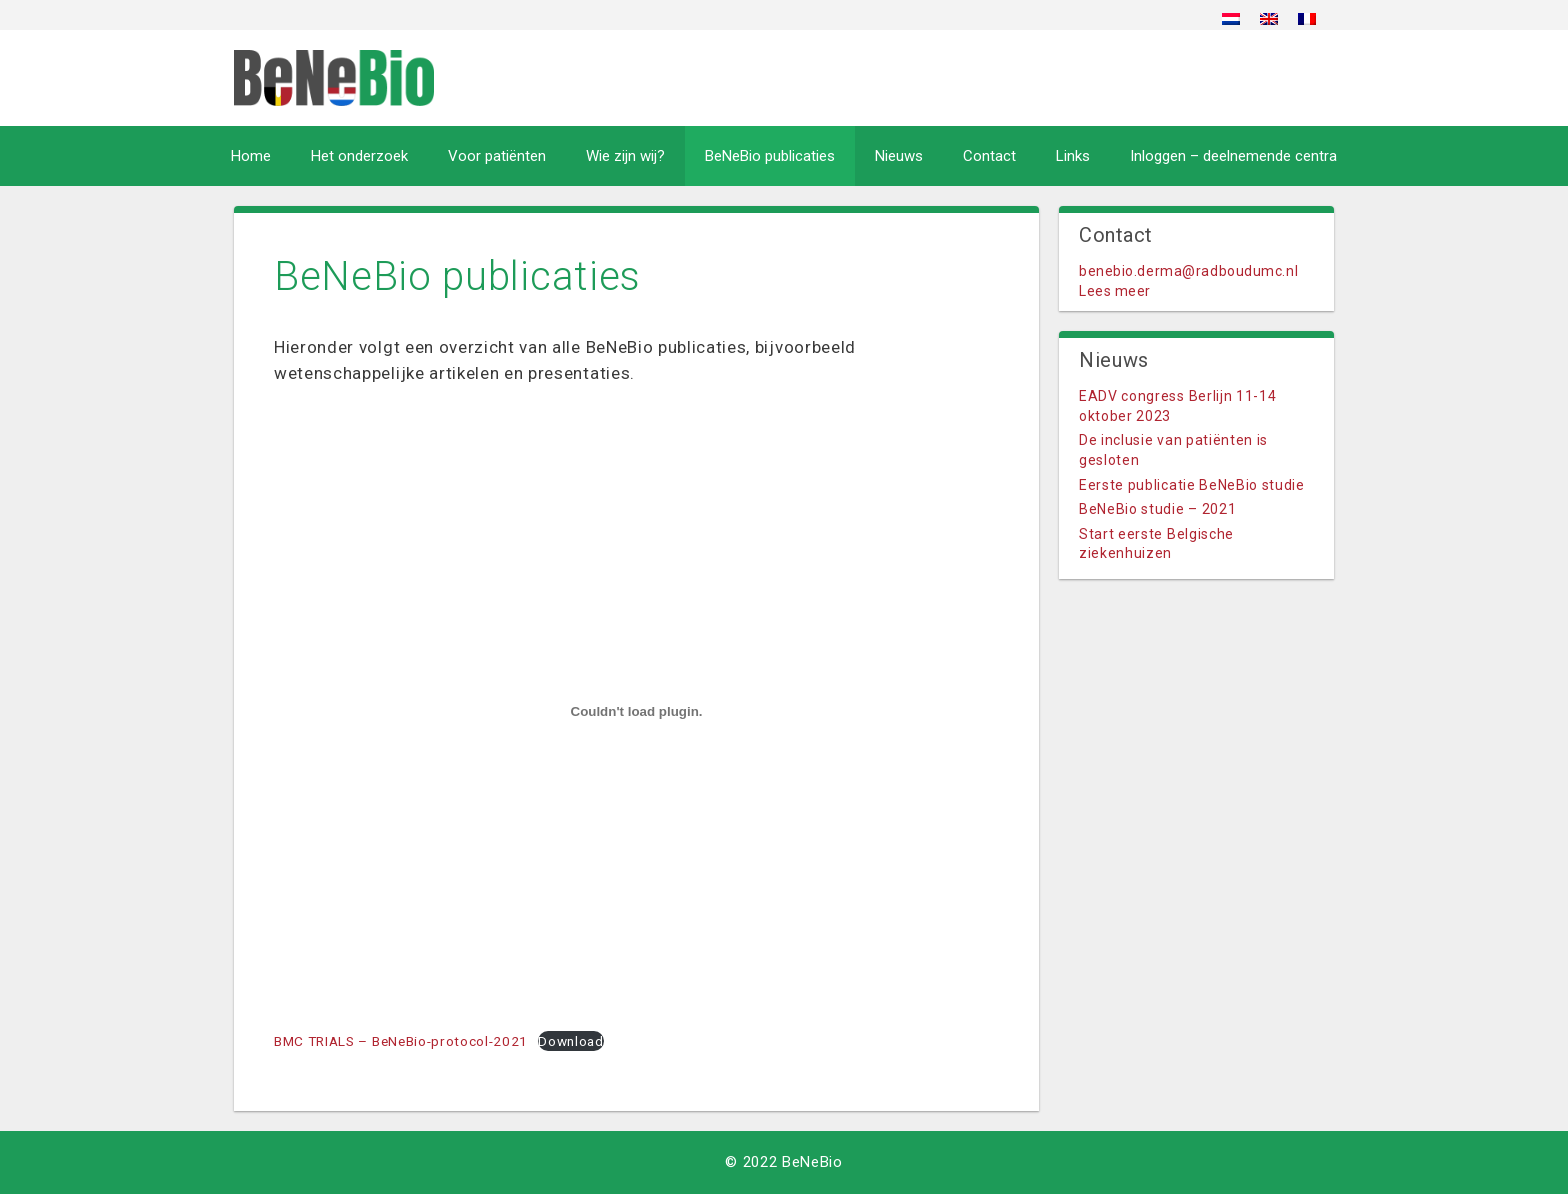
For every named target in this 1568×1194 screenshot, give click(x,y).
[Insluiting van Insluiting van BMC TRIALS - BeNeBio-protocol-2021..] (636, 712)
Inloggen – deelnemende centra (1233, 156)
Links (1073, 156)
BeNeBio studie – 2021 (1157, 509)
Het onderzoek (359, 156)
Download (570, 1041)
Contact (989, 156)
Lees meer (1115, 291)
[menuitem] (1231, 18)
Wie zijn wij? (625, 156)
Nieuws (899, 156)
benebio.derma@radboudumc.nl (1188, 271)
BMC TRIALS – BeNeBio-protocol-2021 (401, 1041)
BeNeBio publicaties (770, 156)
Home (251, 156)
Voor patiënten (497, 156)
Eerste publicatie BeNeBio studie (1192, 485)
